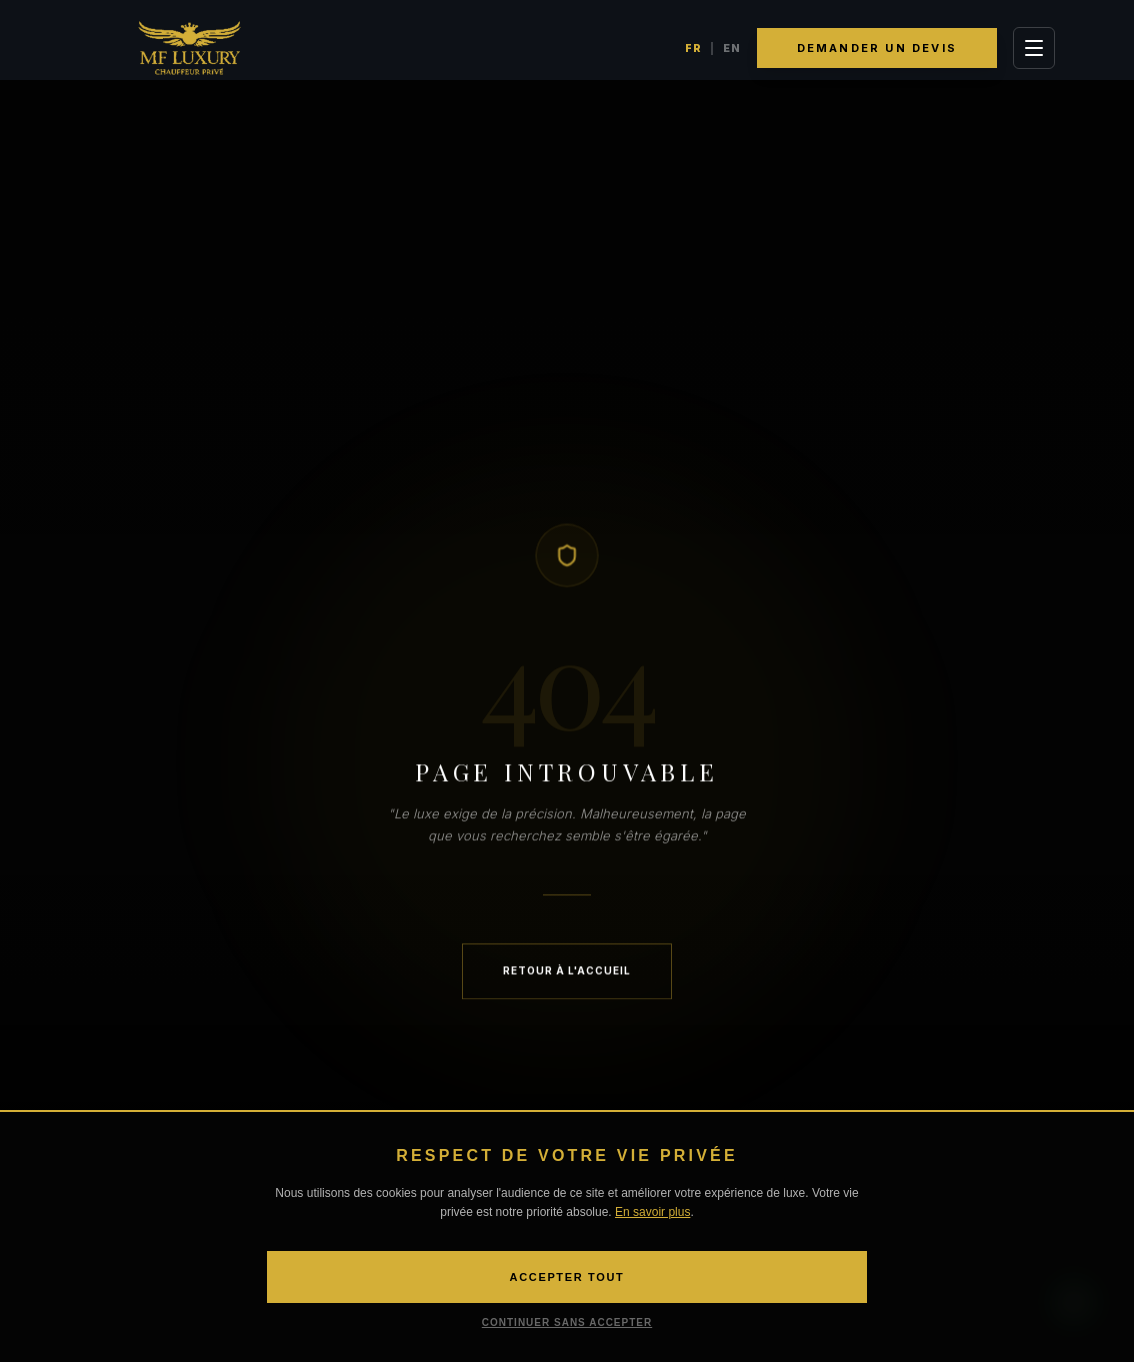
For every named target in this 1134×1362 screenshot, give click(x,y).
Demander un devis (877, 48)
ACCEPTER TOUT (567, 1277)
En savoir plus (652, 1212)
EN (732, 48)
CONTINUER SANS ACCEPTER (567, 1322)
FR (693, 48)
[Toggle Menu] (1034, 48)
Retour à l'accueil (567, 973)
